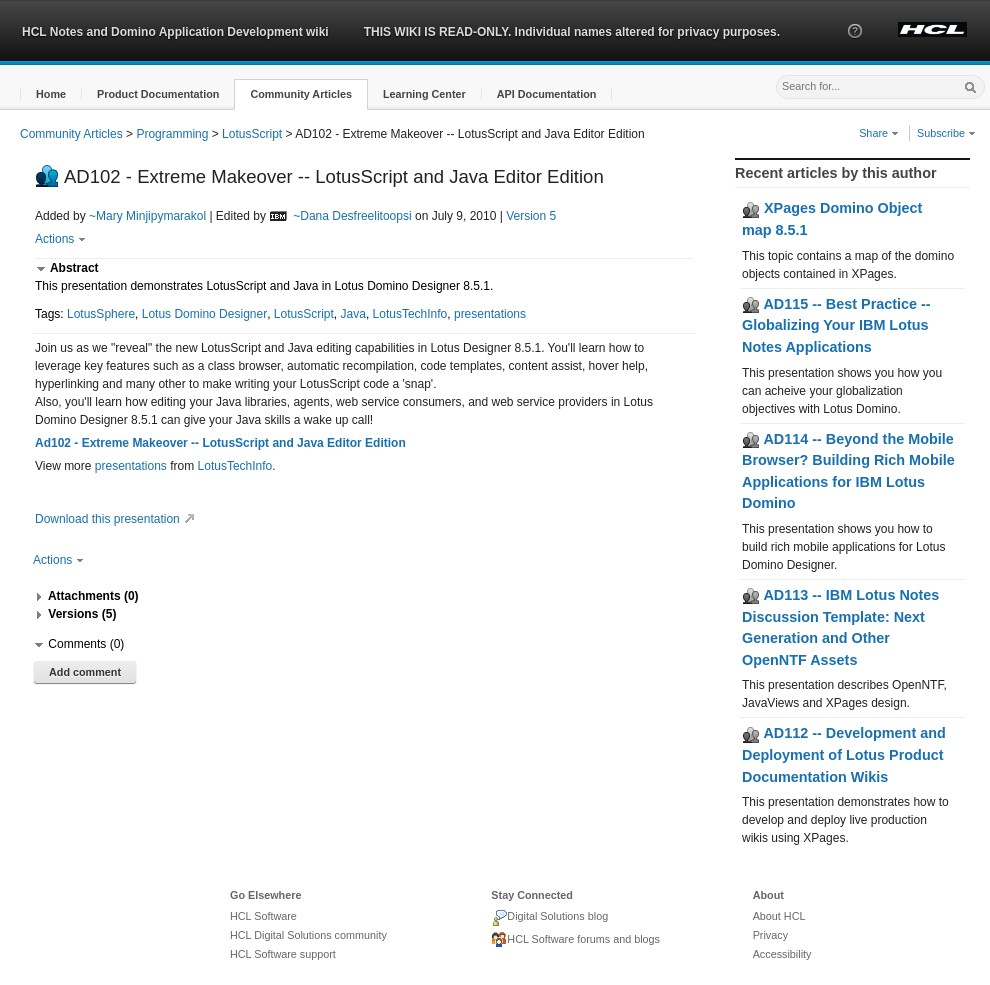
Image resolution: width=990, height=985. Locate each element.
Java (353, 314)
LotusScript (252, 134)
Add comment (85, 672)
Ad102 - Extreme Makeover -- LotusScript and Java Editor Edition (220, 443)
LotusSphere (101, 314)
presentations (490, 314)
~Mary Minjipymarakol (147, 216)
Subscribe (946, 133)
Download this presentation (117, 519)
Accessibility (782, 954)
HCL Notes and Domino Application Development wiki (175, 32)
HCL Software (263, 916)
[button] (855, 49)
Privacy (770, 935)
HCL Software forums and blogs (575, 940)
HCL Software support (283, 954)
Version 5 (531, 216)
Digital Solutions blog (549, 918)
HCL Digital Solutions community (308, 935)
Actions (60, 239)
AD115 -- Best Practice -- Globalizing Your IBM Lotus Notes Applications (836, 325)
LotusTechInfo (410, 314)
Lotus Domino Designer (204, 314)
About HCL (779, 916)
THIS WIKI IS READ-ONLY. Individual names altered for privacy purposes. (572, 32)
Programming (172, 134)
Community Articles (71, 134)
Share (879, 133)
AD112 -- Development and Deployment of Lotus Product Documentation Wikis (844, 754)
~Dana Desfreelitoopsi (352, 216)
